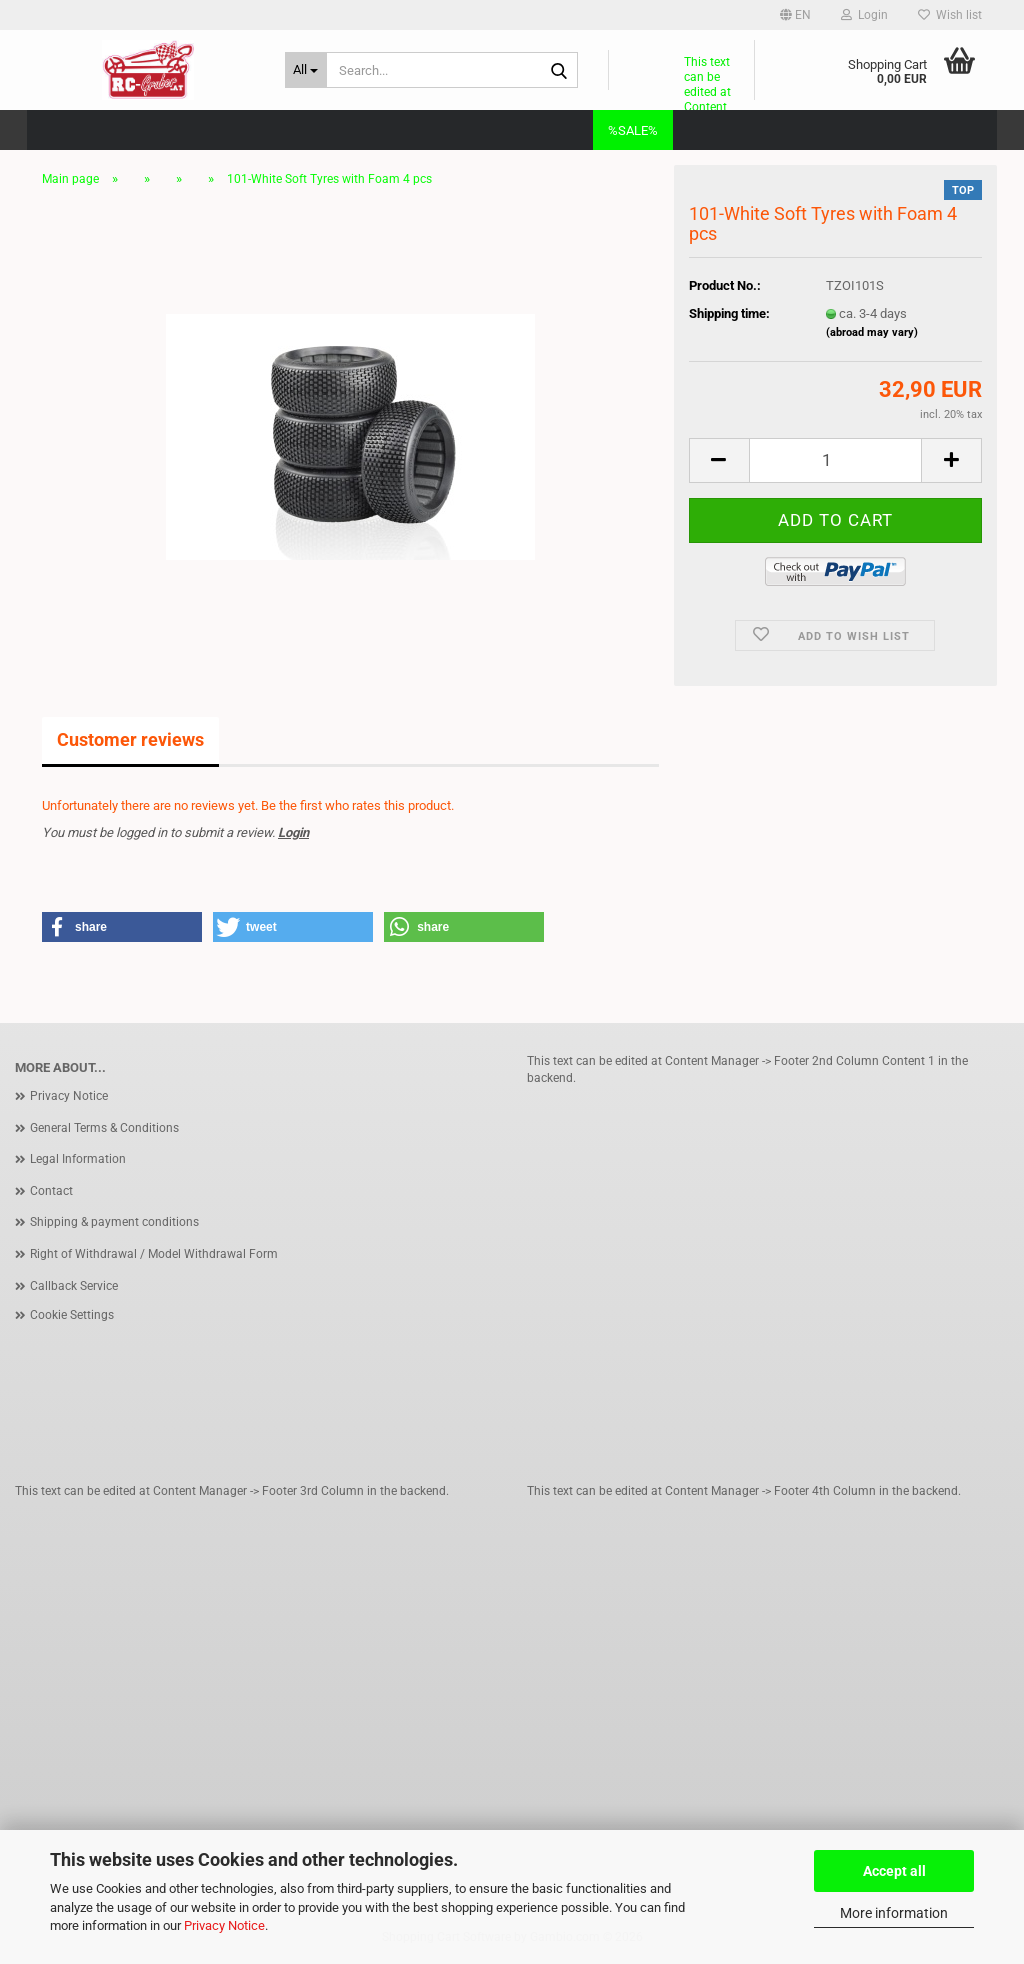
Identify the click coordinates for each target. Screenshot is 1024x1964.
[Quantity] (835, 460)
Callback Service (74, 1286)
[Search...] (306, 70)
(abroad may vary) (872, 332)
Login (293, 832)
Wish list (950, 15)
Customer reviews (130, 739)
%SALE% (633, 130)
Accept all (894, 1871)
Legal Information (78, 1159)
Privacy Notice (224, 1925)
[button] (795, 15)
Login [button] (864, 15)
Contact (51, 1191)
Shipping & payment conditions (114, 1222)
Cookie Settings (72, 1315)
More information (894, 1913)
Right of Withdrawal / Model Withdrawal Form (154, 1254)
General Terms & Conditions (104, 1128)
